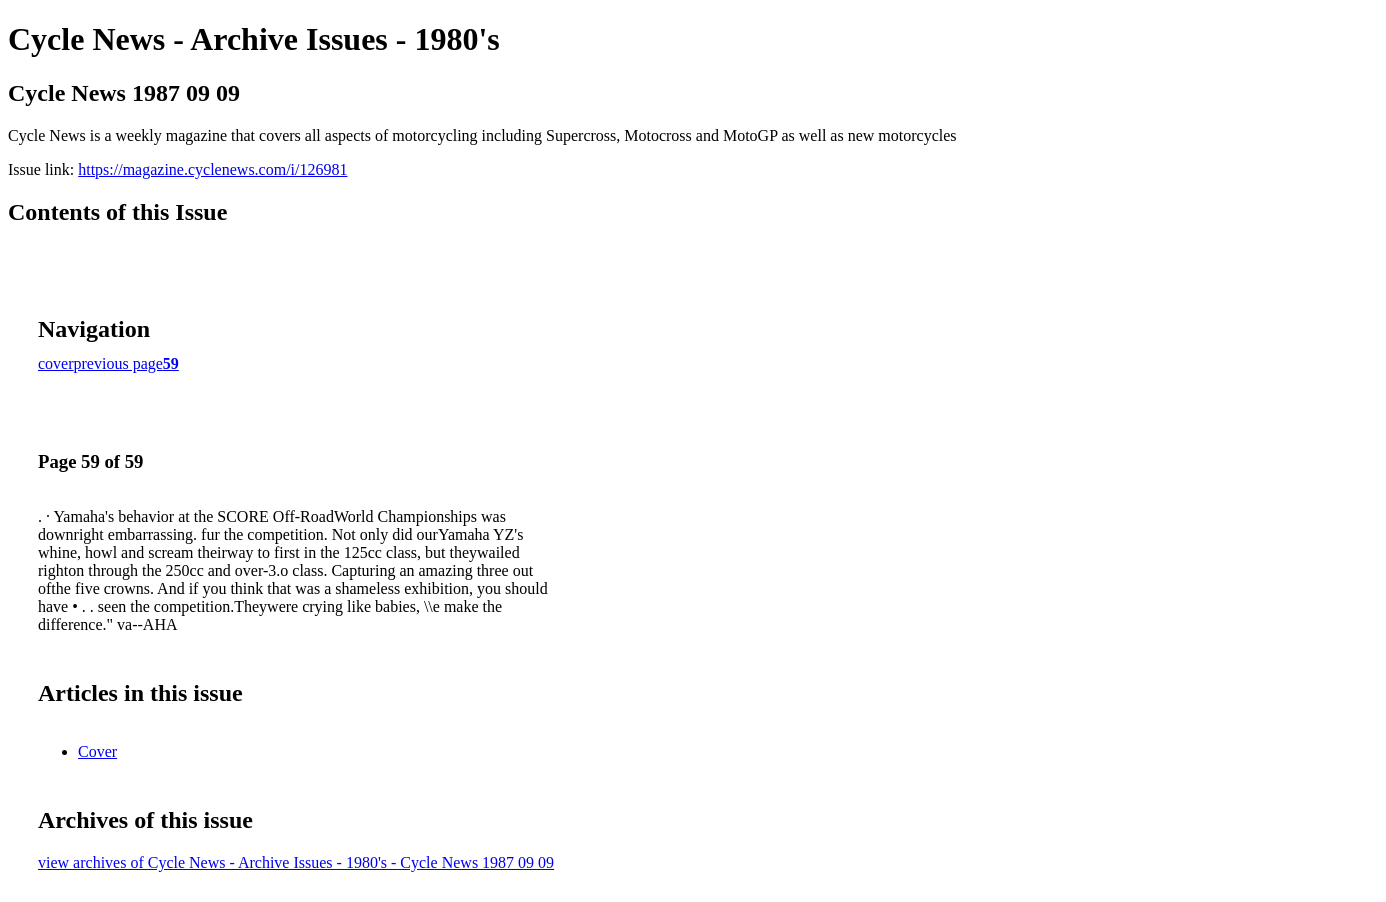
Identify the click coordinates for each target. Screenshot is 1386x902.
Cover (97, 751)
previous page (118, 363)
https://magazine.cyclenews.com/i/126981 (212, 169)
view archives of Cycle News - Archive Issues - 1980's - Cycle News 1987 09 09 (296, 862)
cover (56, 363)
